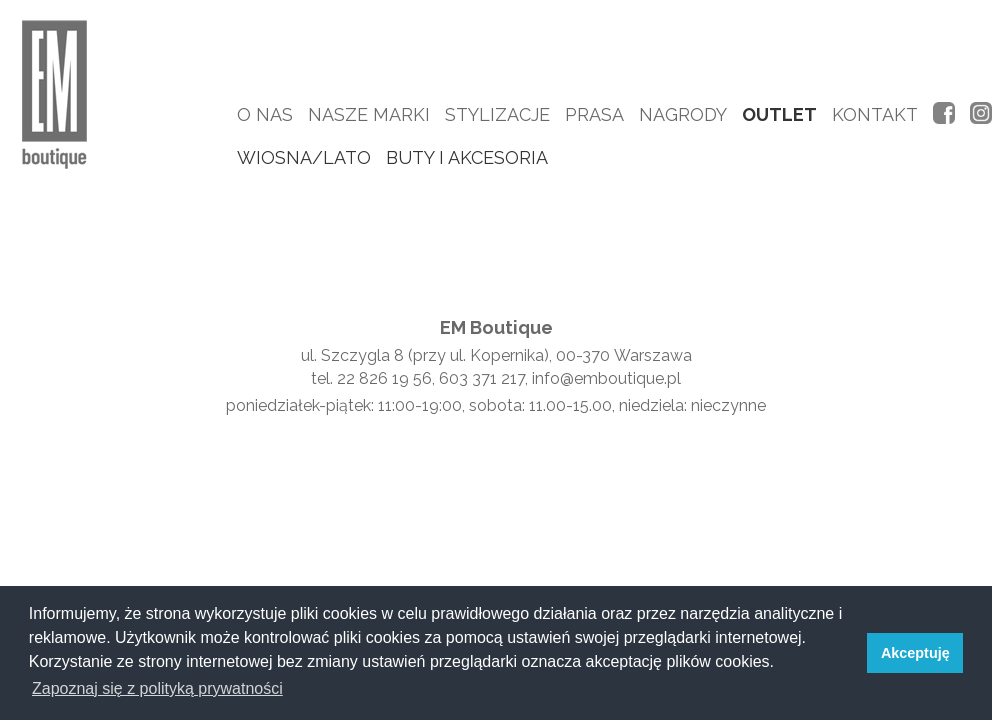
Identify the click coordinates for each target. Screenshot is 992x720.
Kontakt (875, 114)
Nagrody (683, 114)
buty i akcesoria (467, 157)
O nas (265, 114)
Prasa (594, 114)
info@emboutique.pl (606, 378)
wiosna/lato (304, 157)
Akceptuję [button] (915, 653)
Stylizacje (497, 114)
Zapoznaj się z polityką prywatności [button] (157, 688)
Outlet (779, 114)
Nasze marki (369, 114)
